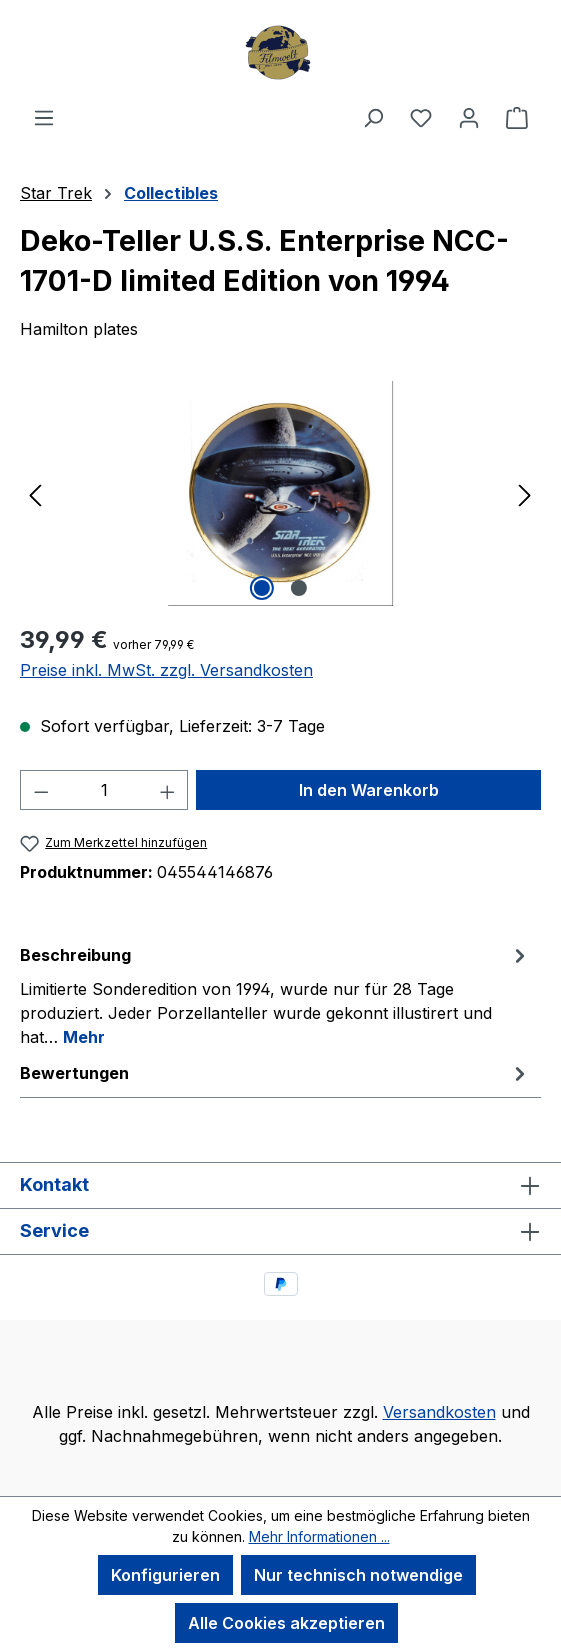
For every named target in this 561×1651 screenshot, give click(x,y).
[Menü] (44, 117)
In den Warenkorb (369, 790)
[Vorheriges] (35, 493)
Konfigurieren (165, 1575)
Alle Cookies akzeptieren (286, 1623)
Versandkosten (439, 1412)
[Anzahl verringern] (41, 790)
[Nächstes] (525, 493)
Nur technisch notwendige (358, 1575)
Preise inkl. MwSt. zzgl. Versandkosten (166, 670)
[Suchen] (373, 117)
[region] (280, 493)
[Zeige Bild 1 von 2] (262, 588)
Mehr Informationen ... (319, 1536)
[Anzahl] (104, 790)
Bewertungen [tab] (275, 1073)
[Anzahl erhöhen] (168, 790)
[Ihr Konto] (469, 117)
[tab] (275, 995)
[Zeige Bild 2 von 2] (299, 588)
